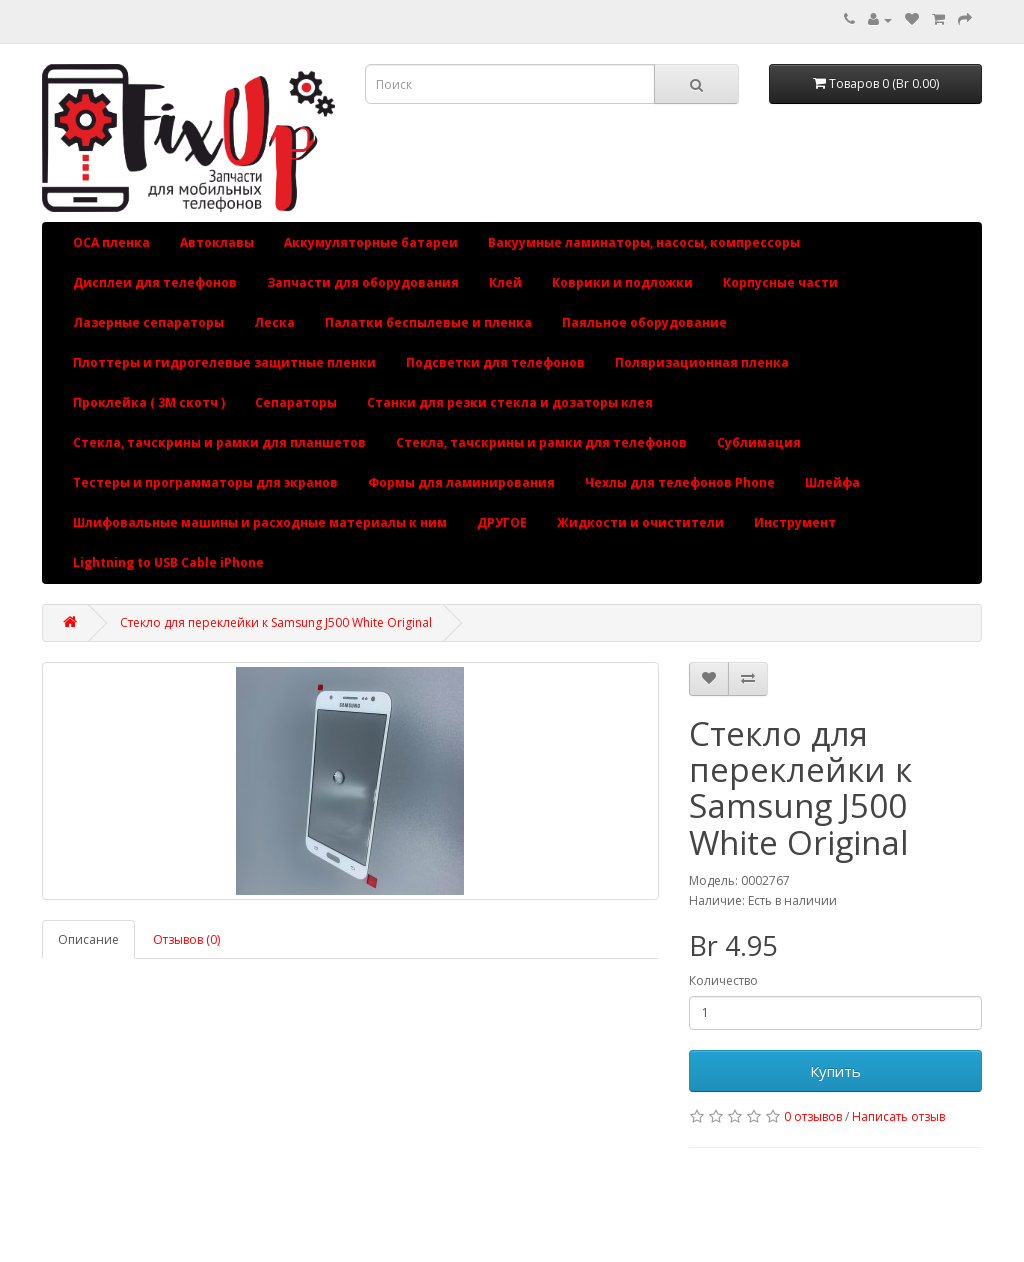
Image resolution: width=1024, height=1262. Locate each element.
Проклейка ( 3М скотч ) (149, 402)
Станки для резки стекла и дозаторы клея (510, 402)
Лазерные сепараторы (148, 322)
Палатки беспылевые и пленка (428, 322)
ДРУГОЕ (502, 522)
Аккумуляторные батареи (371, 242)
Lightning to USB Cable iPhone (168, 562)
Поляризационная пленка (702, 362)
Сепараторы (296, 402)
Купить (835, 1071)
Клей (505, 282)
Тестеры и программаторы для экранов (205, 482)
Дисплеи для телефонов (155, 282)
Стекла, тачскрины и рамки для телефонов (541, 442)
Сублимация (759, 442)
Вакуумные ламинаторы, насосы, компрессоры (644, 242)
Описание (88, 939)
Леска (274, 322)
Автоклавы (217, 242)
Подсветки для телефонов (495, 362)
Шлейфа (832, 482)
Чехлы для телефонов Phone (680, 482)
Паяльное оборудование (644, 322)
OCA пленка (111, 242)
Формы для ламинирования (461, 482)
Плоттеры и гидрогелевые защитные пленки (224, 362)
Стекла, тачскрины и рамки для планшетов (219, 442)
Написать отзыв (898, 1116)
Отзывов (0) (186, 939)
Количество (723, 980)
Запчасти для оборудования (363, 282)
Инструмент (795, 522)
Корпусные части (780, 282)
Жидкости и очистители (640, 522)
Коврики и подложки (622, 282)
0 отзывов (813, 1116)
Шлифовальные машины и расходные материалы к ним (260, 522)
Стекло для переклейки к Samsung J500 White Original (276, 622)
